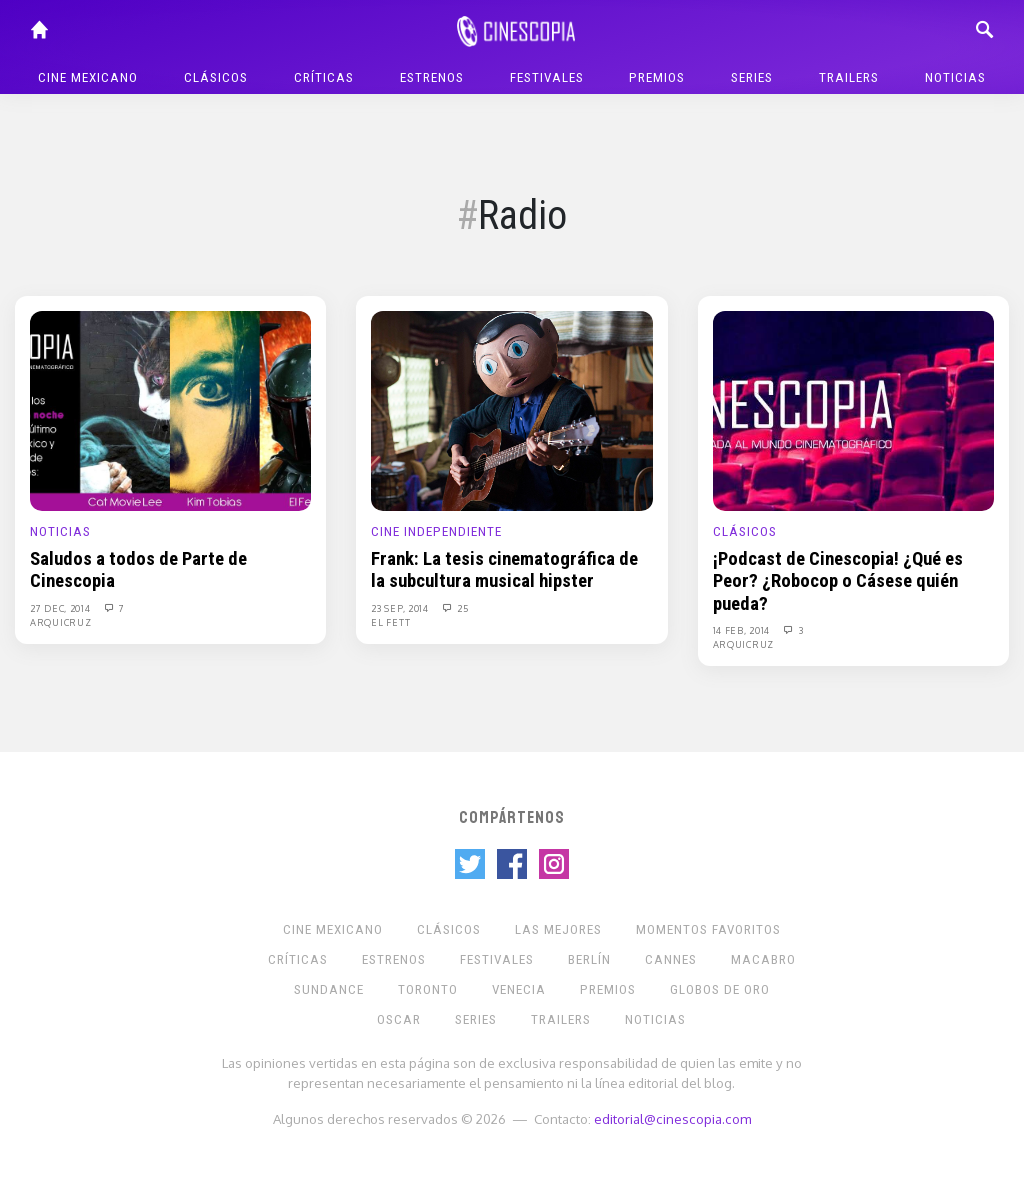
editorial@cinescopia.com (672, 1118)
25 (455, 608)
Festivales (547, 77)
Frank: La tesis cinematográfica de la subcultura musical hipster (504, 570)
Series (752, 77)
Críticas (324, 77)
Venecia (519, 989)
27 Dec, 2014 (61, 608)
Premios (657, 77)
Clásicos (216, 77)
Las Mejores (558, 929)
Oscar (399, 1019)
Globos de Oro (720, 989)
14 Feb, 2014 (743, 630)
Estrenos (432, 77)
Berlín (589, 959)
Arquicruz (60, 622)
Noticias (955, 77)
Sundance (329, 989)
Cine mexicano (88, 77)
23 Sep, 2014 (401, 608)
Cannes (671, 959)
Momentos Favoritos (708, 929)
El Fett (390, 622)
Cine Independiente (436, 531)
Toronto (428, 989)
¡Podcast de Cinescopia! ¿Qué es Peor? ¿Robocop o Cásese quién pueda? (838, 581)
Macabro (763, 959)
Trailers (849, 77)
